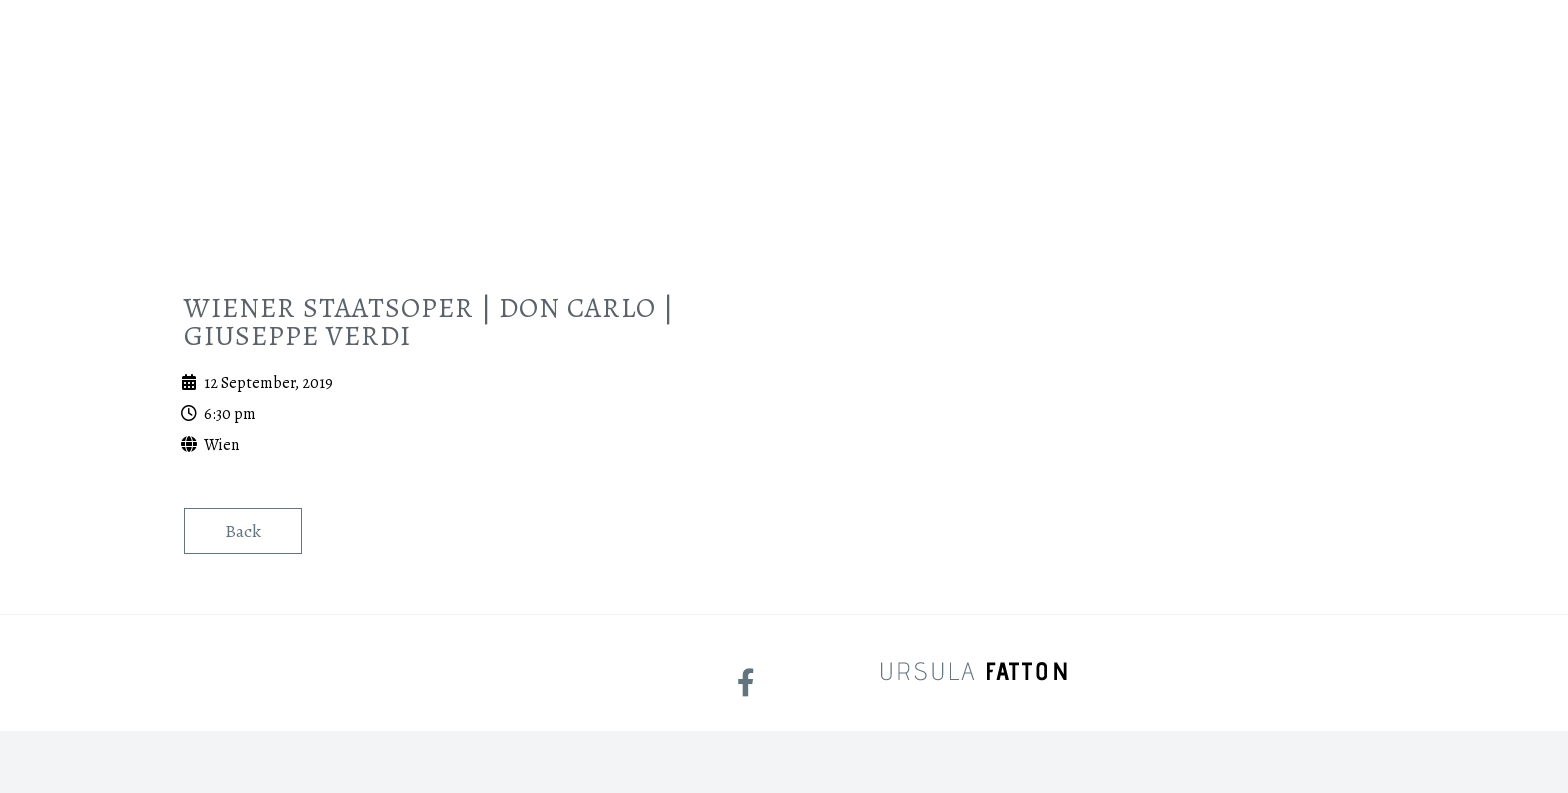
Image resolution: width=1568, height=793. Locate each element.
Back (243, 531)
